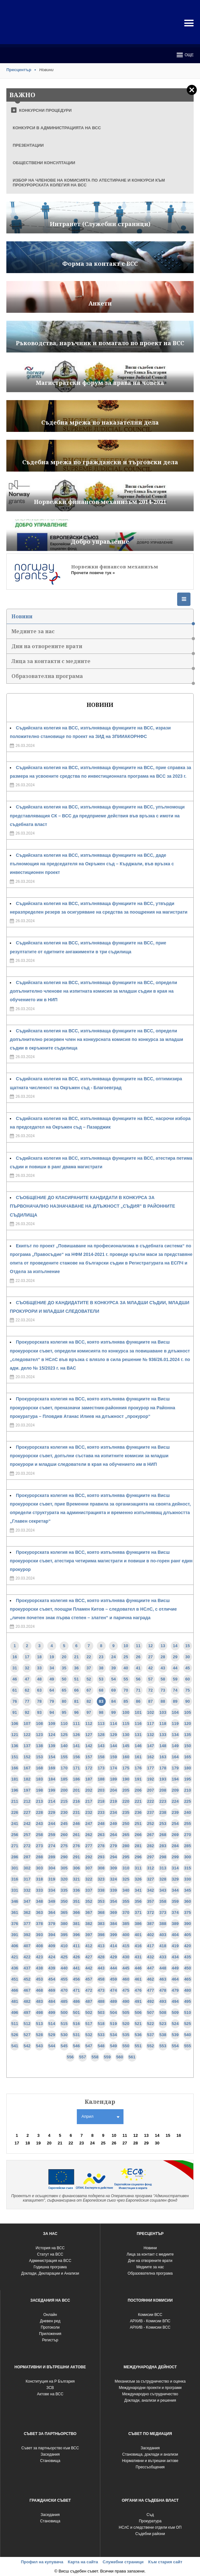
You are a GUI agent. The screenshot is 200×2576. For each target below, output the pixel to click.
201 (76, 1790)
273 (39, 1845)
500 (64, 2012)
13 (163, 1645)
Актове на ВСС (50, 2394)
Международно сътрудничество (150, 2394)
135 (187, 1734)
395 (64, 1934)
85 (125, 1701)
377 (26, 1923)
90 (187, 1701)
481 (14, 2001)
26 (138, 1656)
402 (150, 1934)
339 (113, 1890)
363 (39, 1912)
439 (51, 1968)
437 (26, 1968)
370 (125, 1912)
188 (101, 1779)
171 (76, 1768)
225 (187, 1801)
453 (39, 1979)
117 (150, 1723)
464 (175, 1979)
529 (51, 2034)
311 (138, 1868)
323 (101, 1879)
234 (113, 1812)
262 (88, 1834)
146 (138, 1745)
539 (175, 2034)
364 (51, 1912)
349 (51, 1901)
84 (113, 1701)
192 (150, 1779)
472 (88, 1990)
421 (14, 1957)
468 (39, 1990)
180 (187, 1768)
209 (175, 1790)
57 (150, 1679)
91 (14, 1712)
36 (76, 1668)
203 (101, 1790)
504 (113, 2012)
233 (101, 1812)
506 (138, 2012)
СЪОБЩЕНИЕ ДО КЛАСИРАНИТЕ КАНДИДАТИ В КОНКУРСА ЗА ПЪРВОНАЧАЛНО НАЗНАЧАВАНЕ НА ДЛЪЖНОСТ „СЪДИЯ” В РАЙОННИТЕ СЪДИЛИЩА (92, 1206)
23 (101, 1656)
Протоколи (50, 2327)
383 (101, 1923)
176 (138, 1768)
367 (88, 1912)
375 (187, 1912)
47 (27, 1679)
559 (107, 2057)
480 (187, 1990)
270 (187, 1834)
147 (150, 1745)
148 (162, 1745)
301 (14, 1868)
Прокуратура (150, 2521)
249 (113, 1823)
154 (51, 1756)
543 (39, 2045)
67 (88, 1690)
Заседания (50, 2454)
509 (175, 2012)
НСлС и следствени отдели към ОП (150, 2527)
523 (162, 2023)
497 (26, 2012)
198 (39, 1790)
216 (76, 1801)
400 (125, 1934)
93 (39, 1712)
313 (162, 1868)
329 (175, 1879)
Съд (150, 2514)
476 (138, 1990)
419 (175, 1945)
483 (39, 2001)
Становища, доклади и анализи (150, 2454)
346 (14, 1901)
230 (64, 1812)
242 (26, 1823)
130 (125, 1734)
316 (14, 1879)
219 (113, 1801)
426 (76, 1957)
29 (175, 1656)
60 (187, 1679)
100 (125, 1712)
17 (27, 1656)
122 (26, 1734)
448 (162, 1968)
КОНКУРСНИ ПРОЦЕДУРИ (45, 110)
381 (76, 1923)
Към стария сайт (165, 2561)
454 (51, 1979)
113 (101, 1723)
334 (51, 1890)
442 (88, 1968)
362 (26, 1912)
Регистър (50, 2340)
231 (76, 1812)
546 (76, 2045)
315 (187, 1868)
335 (64, 1890)
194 (175, 1779)
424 (51, 1957)
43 (163, 1668)
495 (187, 2001)
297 (150, 1857)
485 (64, 2001)
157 (88, 1756)
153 (39, 1756)
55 (125, 1679)
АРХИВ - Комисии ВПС (150, 2321)
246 (76, 1823)
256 (14, 1834)
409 (51, 1945)
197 (26, 1790)
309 (113, 1868)
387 (150, 1923)
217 (88, 1801)
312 (150, 1868)
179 (175, 1768)
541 (14, 2045)
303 (39, 1868)
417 (150, 1945)
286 (14, 1857)
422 (26, 1957)
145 (125, 1745)
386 (138, 1923)
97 (88, 1712)
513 (39, 2023)
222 (150, 1801)
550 (125, 2045)
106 (14, 1723)
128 (101, 1734)
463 (162, 1979)
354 (113, 1901)
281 (138, 1845)
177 (150, 1768)
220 (125, 1801)
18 (39, 1656)
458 (101, 1979)
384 (113, 1923)
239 (175, 1812)
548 (101, 2045)
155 (64, 1756)
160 (125, 1756)
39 (113, 1668)
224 (175, 1801)
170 (64, 1768)
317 (26, 1879)
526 (14, 2034)
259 (51, 1834)
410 (64, 1945)
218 (101, 1801)
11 (138, 1645)
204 (113, 1790)
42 (150, 1668)
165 (187, 1756)
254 (175, 1823)
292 (88, 1857)
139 (51, 1745)
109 (51, 1723)
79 (52, 1701)
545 (64, 2045)
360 (187, 1901)
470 (64, 1990)
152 (26, 1756)
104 (175, 1712)
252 (150, 1823)
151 (14, 1756)
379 (51, 1923)
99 (113, 1712)
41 (138, 1668)
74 (175, 1690)
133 (162, 1734)
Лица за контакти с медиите (102, 663)
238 (162, 1812)
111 (76, 1723)
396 (76, 1934)
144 (113, 1745)
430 (125, 1957)
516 (76, 2023)
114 (113, 1723)
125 (64, 1734)
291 (76, 1857)
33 (39, 1668)
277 (88, 1845)
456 (76, 1979)
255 (187, 1823)
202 (88, 1790)
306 (76, 1868)
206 (138, 1790)
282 (150, 1845)
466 (14, 1990)
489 (113, 2001)
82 (88, 1701)
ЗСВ (50, 2387)
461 (138, 1979)
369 (113, 1912)
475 (125, 1990)
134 (175, 1734)
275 (64, 1845)
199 (51, 1790)
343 (162, 1890)
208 (162, 1790)
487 (88, 2001)
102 (150, 1712)
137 (26, 1745)
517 (88, 2023)
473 (101, 1990)
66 (76, 1690)
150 (187, 1745)
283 (162, 1845)
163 (162, 1756)
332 (26, 1890)
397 (88, 1934)
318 (39, 1879)
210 (187, 1790)
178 (162, 1768)
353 (101, 1901)
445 (125, 1968)
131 (138, 1734)
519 (113, 2023)
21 (76, 1656)
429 (113, 1957)
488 (101, 2001)
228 (39, 1812)
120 (187, 1723)
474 (113, 1990)
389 (175, 1923)
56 (138, 1679)
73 (163, 1690)
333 (39, 1890)
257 (26, 1834)
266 (138, 1834)
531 (76, 2034)
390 (187, 1923)
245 (64, 1823)
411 (76, 1945)
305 (64, 1868)
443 (101, 1968)
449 (175, 1968)
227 (26, 1812)
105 (187, 1712)
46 (14, 1679)
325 (125, 1879)
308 (101, 1868)
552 (150, 2045)
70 (125, 1690)
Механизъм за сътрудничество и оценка (150, 2381)
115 (125, 1723)
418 (162, 1945)
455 (64, 1979)
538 (162, 2034)
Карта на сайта (83, 2561)
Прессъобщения (150, 2467)
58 (163, 1679)
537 (150, 2034)
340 (125, 1890)
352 (88, 1901)
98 (101, 1712)
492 (150, 2001)
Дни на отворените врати (102, 648)
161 (138, 1756)
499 (51, 2012)
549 (113, 2045)
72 (150, 1690)
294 (113, 1857)
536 (138, 2034)
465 (187, 1979)
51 (76, 1679)
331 (14, 1890)
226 (14, 1812)
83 (101, 1701)
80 (64, 1701)
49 (52, 1679)
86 (138, 1701)
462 (150, 1979)
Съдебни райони (150, 2534)
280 (125, 1845)
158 (101, 1756)
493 (162, 2001)
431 (138, 1957)
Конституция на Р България (50, 2381)
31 (14, 1668)
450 (187, 1968)
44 (175, 1668)
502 (88, 2012)
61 (14, 1690)
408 (39, 1945)
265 (125, 1834)
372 (150, 1912)
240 (187, 1812)
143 (101, 1745)
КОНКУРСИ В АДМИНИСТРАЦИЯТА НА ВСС (57, 127)
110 (64, 1723)
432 (150, 1957)
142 (88, 1745)
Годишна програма (50, 2267)
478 (162, 1990)
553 (162, 2045)
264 (113, 1834)
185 (64, 1779)
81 (76, 1701)
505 (125, 2012)
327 (150, 1879)
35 (64, 1668)
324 (113, 1879)
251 (138, 1823)
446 (138, 1968)
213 (39, 1801)
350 (64, 1901)
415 (125, 1945)
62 (27, 1690)
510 (187, 2012)
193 (162, 1779)
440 (64, 1968)
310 (125, 1868)
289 (51, 1857)
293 (101, 1857)
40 (125, 1668)
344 (175, 1890)
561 (132, 2057)
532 (88, 2034)
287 (26, 1857)
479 (175, 1990)
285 (187, 1845)
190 (125, 1779)
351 (76, 1901)
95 (64, 1712)
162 (150, 1756)
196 (14, 1790)
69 (113, 1690)
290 (64, 1857)
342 (150, 1890)
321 (76, 1879)
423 (39, 1957)
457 (88, 1979)
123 (39, 1734)
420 (187, 1945)
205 (125, 1790)
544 (51, 2045)
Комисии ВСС (150, 2314)
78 (39, 1701)
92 (27, 1712)
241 (14, 1823)
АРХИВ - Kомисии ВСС (150, 2327)
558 (94, 2057)
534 (113, 2034)
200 (64, 1790)
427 (88, 1957)
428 (101, 1957)
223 (162, 1801)
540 (187, 2034)
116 (138, 1723)
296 (138, 1857)
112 (88, 1723)
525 (187, 2023)
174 (113, 1768)
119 (175, 1723)
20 (64, 1656)
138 (39, 1745)
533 (101, 2034)
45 (187, 1668)
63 (39, 1690)
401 (138, 1934)
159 (113, 1756)
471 (76, 1990)
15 (187, 1645)
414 (113, 1945)
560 (119, 2057)
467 (26, 1990)
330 (187, 1879)
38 (101, 1668)
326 (138, 1879)
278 (101, 1845)
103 (162, 1712)
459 (113, 1979)
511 (14, 2023)
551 (138, 2045)
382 (88, 1923)
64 (52, 1690)
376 (14, 1923)
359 (175, 1901)
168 (39, 1768)
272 (26, 1845)
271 (14, 1845)
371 (138, 1912)
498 (39, 2012)
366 (76, 1912)
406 (14, 1945)
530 (64, 2034)
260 (64, 1834)
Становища (50, 2461)
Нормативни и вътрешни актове (150, 2461)
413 (101, 1945)
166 (14, 1768)
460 (125, 1979)
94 (52, 1712)
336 (76, 1890)
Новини (102, 618)
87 (150, 1701)
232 (88, 1812)
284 (175, 1845)
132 (150, 1734)
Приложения (50, 2333)
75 (187, 1690)
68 (101, 1690)
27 (150, 1656)
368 (101, 1912)
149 (175, 1745)
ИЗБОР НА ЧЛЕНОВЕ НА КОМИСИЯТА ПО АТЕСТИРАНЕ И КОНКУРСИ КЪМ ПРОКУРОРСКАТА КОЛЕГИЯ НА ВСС (89, 182)
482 (26, 2001)
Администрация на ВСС (50, 2260)
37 (88, 1668)
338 (101, 1890)
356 (138, 1901)
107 (26, 1723)
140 (64, 1745)
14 (175, 1645)
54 (113, 1679)
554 (175, 2045)
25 (125, 1656)
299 (175, 1857)
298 (162, 1857)
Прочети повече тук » (93, 572)
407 (26, 1945)
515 (64, 2023)
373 (162, 1912)
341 (138, 1890)
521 (138, 2023)
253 (162, 1823)
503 (101, 2012)
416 (138, 1945)
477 (150, 1990)
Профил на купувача (42, 2561)
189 (113, 1779)
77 (27, 1701)
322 (88, 1879)
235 (125, 1812)
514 (51, 2023)
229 (51, 1812)
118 (162, 1723)
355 (125, 1901)
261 (76, 1834)
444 (113, 1968)
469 (51, 1990)
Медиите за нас (102, 633)
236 (138, 1812)
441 (76, 1968)
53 (101, 1679)
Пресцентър (18, 69)
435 (187, 1957)
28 (163, 1656)
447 (150, 1968)
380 (64, 1923)
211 (14, 1801)
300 (187, 1857)
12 (150, 1645)
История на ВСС (50, 2248)
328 (162, 1879)
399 (113, 1934)
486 (76, 2001)
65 (64, 1690)
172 (88, 1768)
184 (51, 1779)
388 (162, 1923)
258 (39, 1834)
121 (14, 1734)
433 (162, 1957)
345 (187, 1890)
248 (101, 1823)
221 (138, 1801)
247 (88, 1823)
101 (138, 1712)
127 (88, 1734)
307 (88, 1868)
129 (113, 1734)
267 (150, 1834)
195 (187, 1779)
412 (88, 1945)
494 (175, 2001)
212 (26, 1801)
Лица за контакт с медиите (150, 2254)
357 (150, 1901)
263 (101, 1834)
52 (88, 1679)
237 (150, 1812)
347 (26, 1901)
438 (39, 1968)
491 (138, 2001)
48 (39, 1679)
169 (51, 1768)
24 (113, 1656)
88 (163, 1701)
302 (26, 1868)
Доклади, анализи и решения (150, 2400)
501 (76, 2012)
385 (125, 1923)
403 (162, 1934)
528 (39, 2034)
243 (39, 1823)
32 (27, 1668)
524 (175, 2023)
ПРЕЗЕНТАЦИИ (28, 145)
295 (125, 1857)
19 (52, 1656)
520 (125, 2023)
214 (51, 1801)
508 (162, 2012)
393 (39, 1934)
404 (175, 1934)
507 (150, 2012)
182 (26, 1779)
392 (26, 1934)
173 (101, 1768)
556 (70, 2057)
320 (64, 1879)
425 (64, 1957)
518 (101, 2023)
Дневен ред (50, 2321)
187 (88, 1779)
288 (39, 1857)
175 (125, 1768)
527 (26, 2034)
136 (14, 1745)
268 (162, 1834)
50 (64, 1679)
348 (39, 1901)
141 (76, 1745)
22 (88, 1656)
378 (39, 1923)
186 (76, 1779)
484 (51, 2001)
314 (175, 1868)
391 (14, 1934)
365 (64, 1912)
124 (51, 1734)
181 (14, 1779)
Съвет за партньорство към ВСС (50, 2448)
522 (150, 2023)
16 (14, 1656)
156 (76, 1756)
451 (14, 1979)
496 (14, 2012)
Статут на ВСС (50, 2254)
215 (64, 1801)
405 (187, 1934)
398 (101, 1934)
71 (138, 1690)
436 (14, 1968)
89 (175, 1701)
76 (14, 1701)
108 (39, 1723)
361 (14, 1912)
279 (113, 1845)
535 (125, 2034)
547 (88, 2045)
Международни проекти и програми (150, 2387)
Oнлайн (50, 2314)
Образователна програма (102, 678)
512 (26, 2023)
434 (175, 1957)
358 (162, 1901)
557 (82, 2057)
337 (88, 1890)
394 (51, 1934)
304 (51, 1868)
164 (175, 1756)
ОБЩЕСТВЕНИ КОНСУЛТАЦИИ (44, 162)
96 (76, 1712)
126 (76, 1734)
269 (175, 1834)
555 (187, 2045)
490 (125, 2001)
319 (51, 1879)
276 (76, 1845)
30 (187, 1656)
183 (39, 1779)
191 (138, 1779)
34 (52, 1668)
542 (26, 2045)
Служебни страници (123, 2561)
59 (175, 1679)
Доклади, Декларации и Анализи (50, 2273)
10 (125, 1645)
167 (26, 1768)
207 (150, 1790)
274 (51, 1845)
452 (26, 1979)
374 (175, 1912)
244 (51, 1823)
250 (125, 1823)
